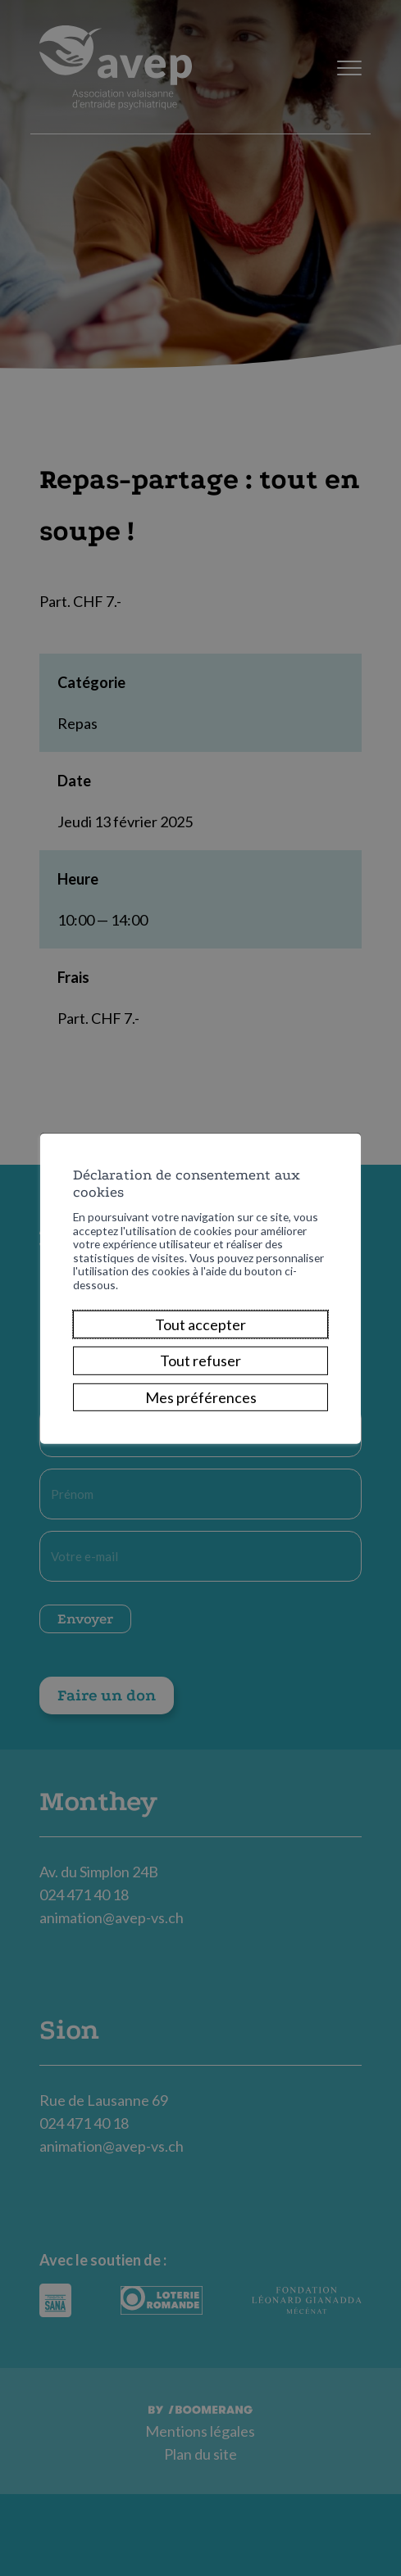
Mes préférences (201, 1408)
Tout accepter (200, 1336)
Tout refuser (200, 1372)
